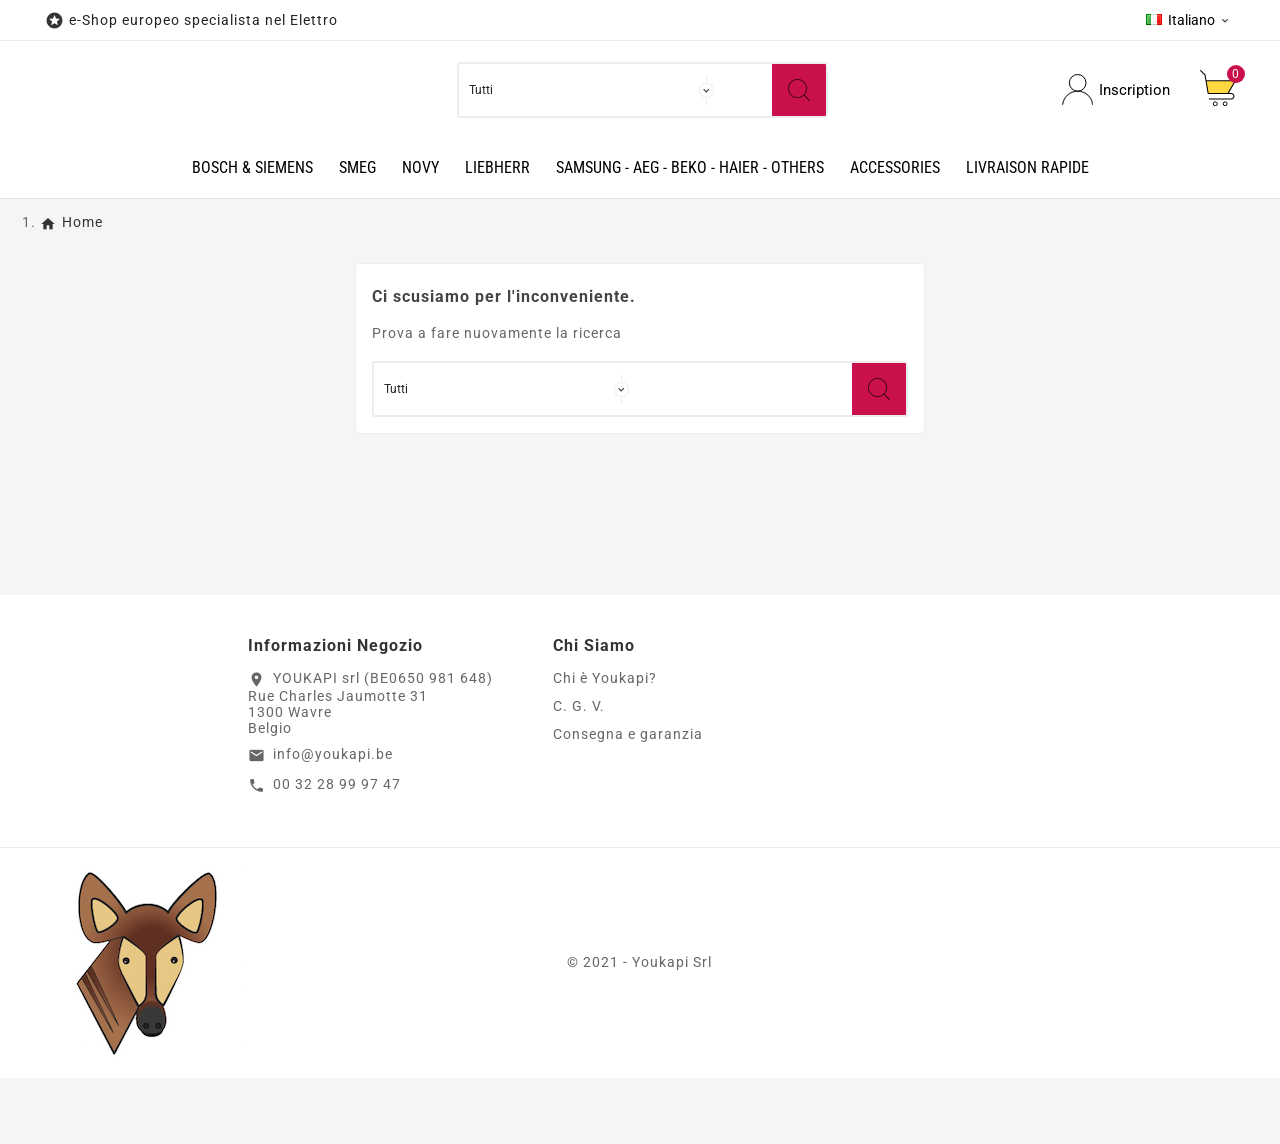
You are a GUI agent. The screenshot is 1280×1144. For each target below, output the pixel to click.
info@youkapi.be (333, 821)
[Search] (799, 123)
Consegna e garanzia (628, 801)
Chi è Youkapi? (605, 745)
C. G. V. (579, 773)
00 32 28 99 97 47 (337, 850)
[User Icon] (1116, 123)
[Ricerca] (743, 123)
